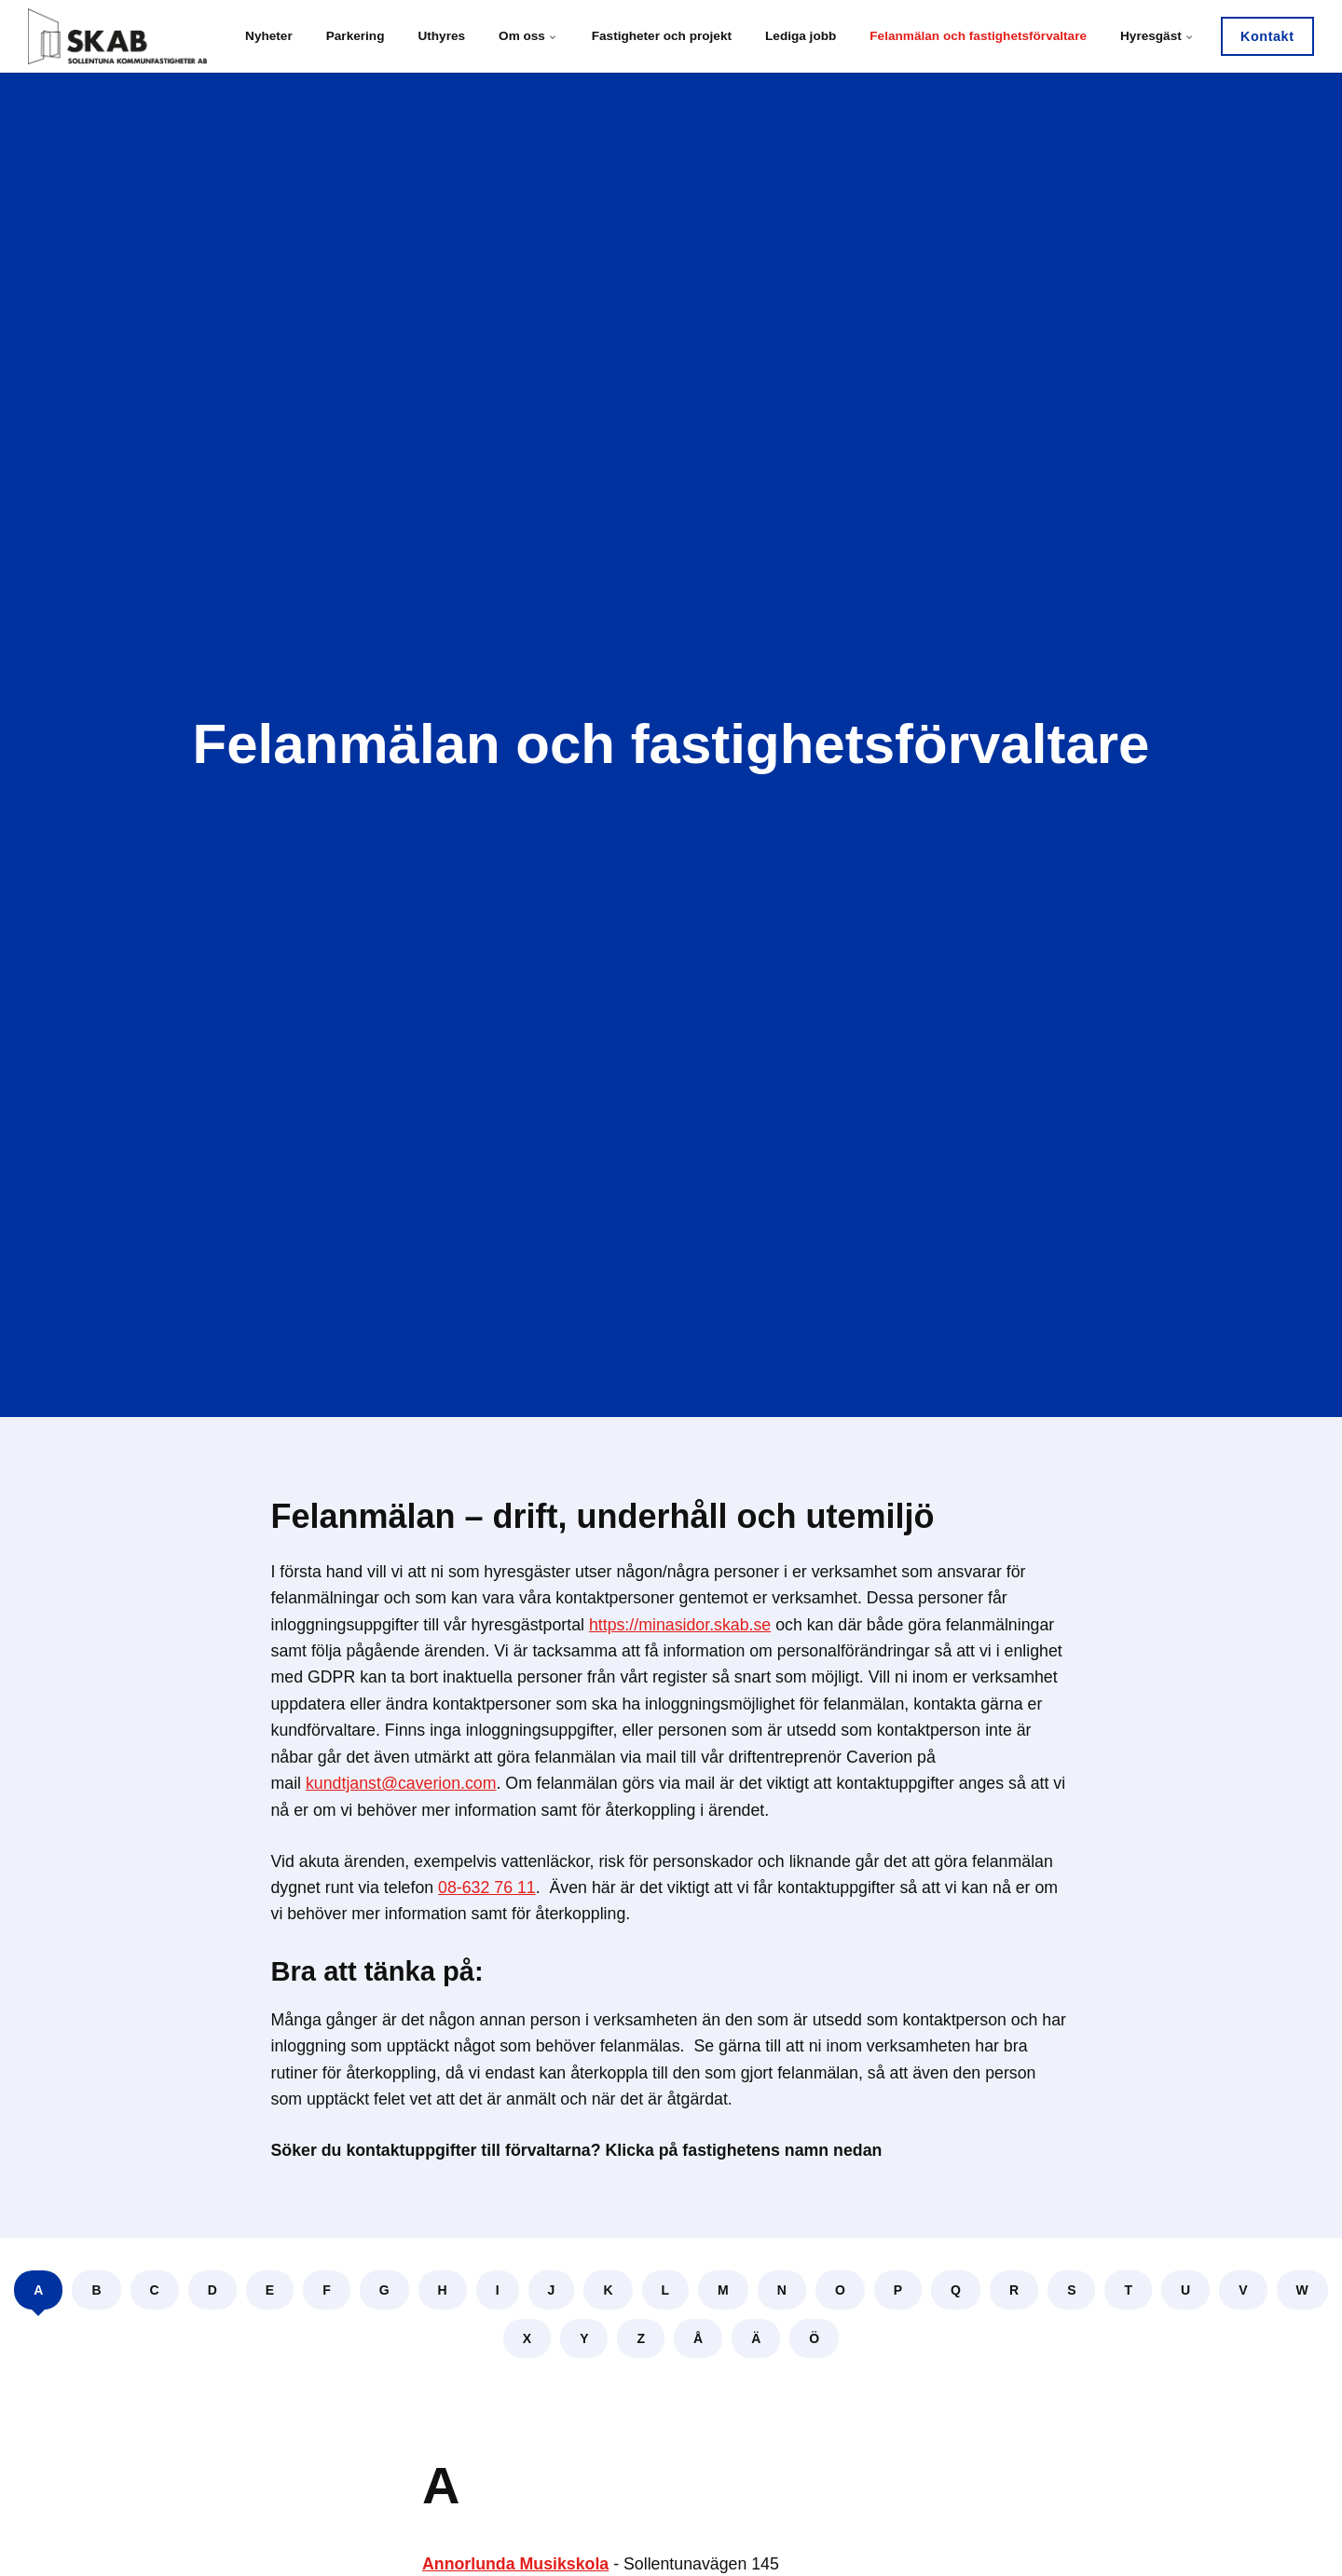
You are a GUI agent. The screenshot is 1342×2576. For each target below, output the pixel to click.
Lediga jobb (800, 36)
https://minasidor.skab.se (680, 1624)
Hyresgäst (1157, 36)
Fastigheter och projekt (662, 36)
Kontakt (1267, 36)
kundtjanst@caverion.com (401, 1783)
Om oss (528, 36)
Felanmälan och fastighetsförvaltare (978, 36)
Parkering (355, 36)
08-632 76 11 (487, 1887)
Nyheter (269, 36)
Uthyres (441, 36)
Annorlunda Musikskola (515, 2564)
